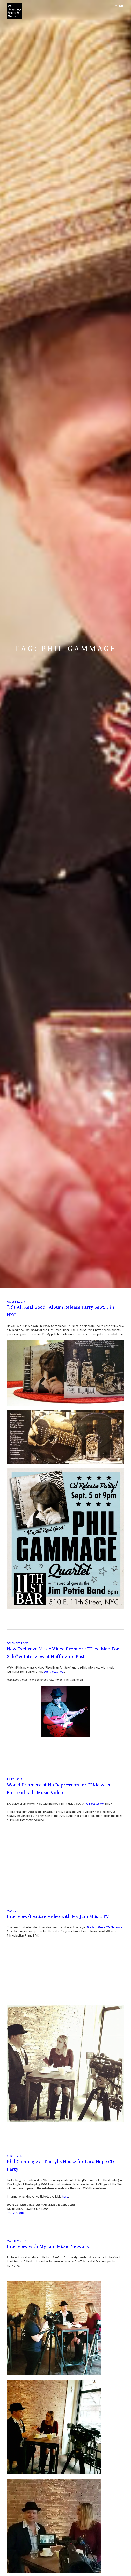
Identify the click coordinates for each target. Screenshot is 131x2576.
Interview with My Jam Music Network (48, 2246)
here (65, 2196)
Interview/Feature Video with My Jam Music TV (58, 1916)
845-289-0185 (16, 2213)
